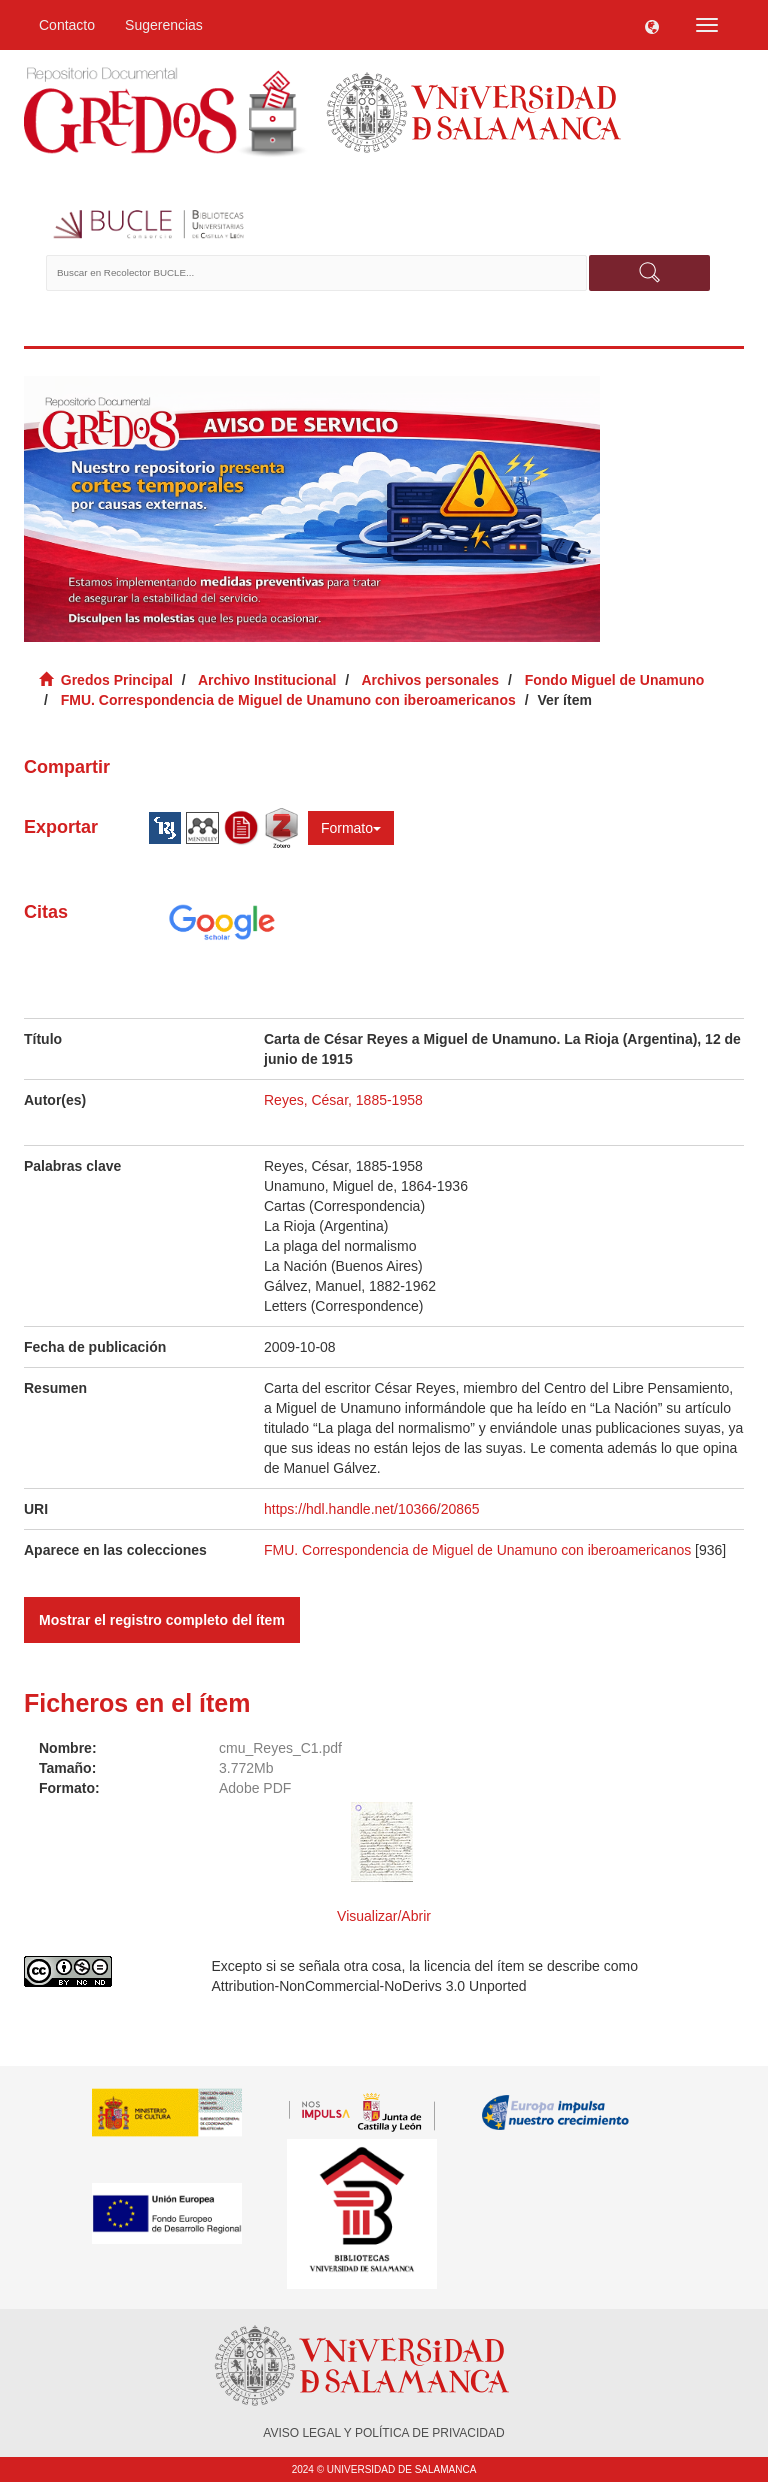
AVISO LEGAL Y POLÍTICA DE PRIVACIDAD (383, 2433)
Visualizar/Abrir (384, 1916)
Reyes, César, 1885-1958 (343, 1100)
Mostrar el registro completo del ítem (162, 1620)
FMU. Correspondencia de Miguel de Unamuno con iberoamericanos (288, 700)
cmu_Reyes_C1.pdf (280, 1748)
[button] (652, 25)
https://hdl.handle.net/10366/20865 (372, 1509)
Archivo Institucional (267, 680)
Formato (351, 828)
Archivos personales (430, 680)
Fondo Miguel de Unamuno (615, 680)
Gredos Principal (117, 680)
